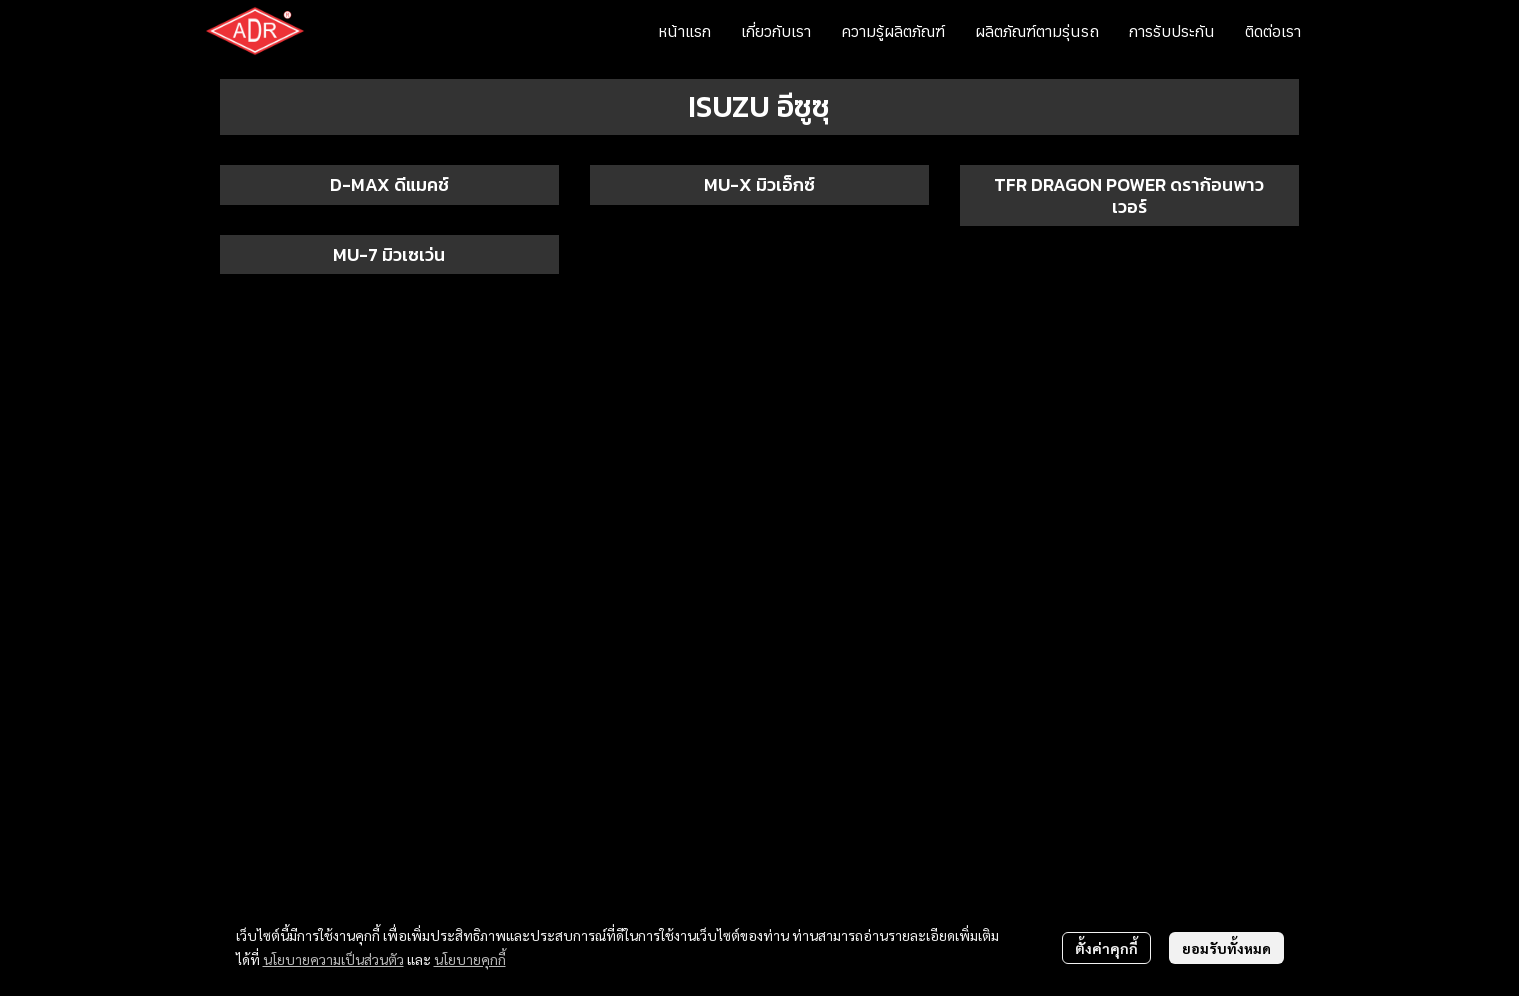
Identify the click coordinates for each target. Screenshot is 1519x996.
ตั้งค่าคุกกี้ (1106, 948)
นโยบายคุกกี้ (470, 959)
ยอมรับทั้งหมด (1226, 948)
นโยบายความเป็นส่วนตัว (333, 959)
